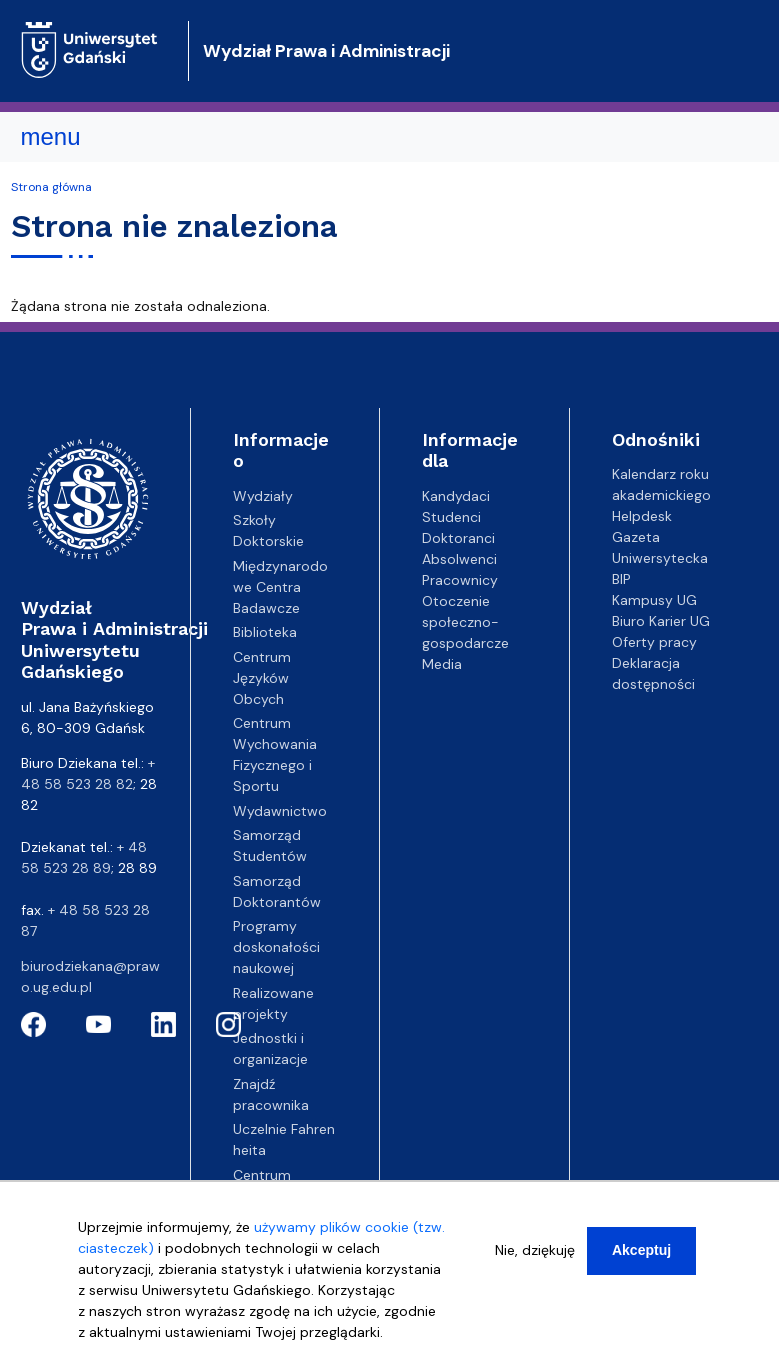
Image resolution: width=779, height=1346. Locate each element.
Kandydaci (456, 496)
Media (442, 664)
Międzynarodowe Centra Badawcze (280, 587)
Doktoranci (458, 538)
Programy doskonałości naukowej (276, 947)
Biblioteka (265, 632)
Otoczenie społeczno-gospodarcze (465, 622)
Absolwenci (459, 559)
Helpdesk (642, 516)
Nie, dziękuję (535, 1263)
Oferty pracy (654, 642)
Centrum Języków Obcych (262, 678)
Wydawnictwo (280, 811)
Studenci (451, 517)
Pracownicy (460, 580)
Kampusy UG (654, 600)
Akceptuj (641, 1263)
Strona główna (51, 187)
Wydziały (263, 496)
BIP (621, 579)
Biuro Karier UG (661, 621)
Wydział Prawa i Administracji (326, 51)
